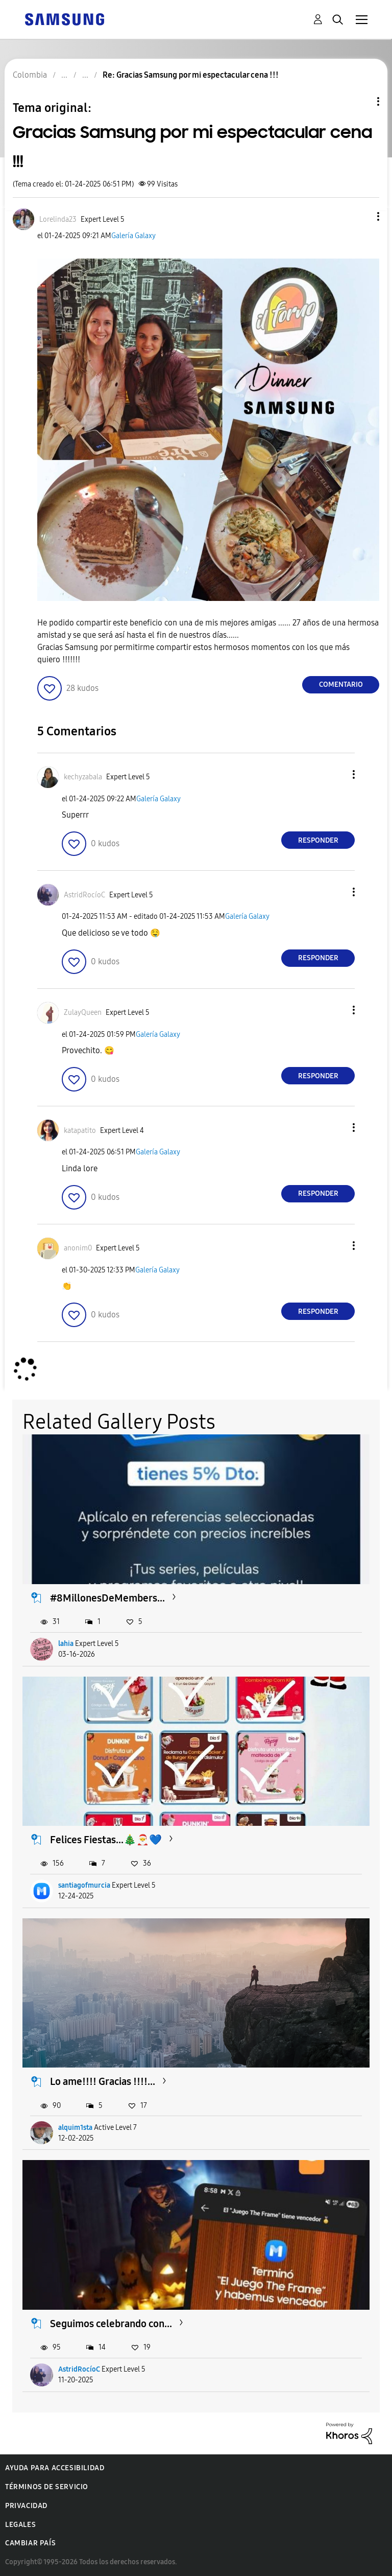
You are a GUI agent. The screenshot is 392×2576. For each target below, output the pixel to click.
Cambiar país (30, 2543)
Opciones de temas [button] (360, 101)
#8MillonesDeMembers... (107, 1598)
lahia (66, 1643)
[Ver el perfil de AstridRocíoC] (84, 895)
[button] (361, 216)
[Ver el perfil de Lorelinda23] (58, 219)
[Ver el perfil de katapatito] (80, 1130)
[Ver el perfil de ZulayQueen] (83, 1012)
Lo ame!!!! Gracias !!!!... (102, 2081)
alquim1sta (75, 2127)
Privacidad (26, 2505)
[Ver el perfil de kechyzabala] (83, 777)
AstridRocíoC (79, 2369)
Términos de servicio (46, 2486)
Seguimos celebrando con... (111, 2323)
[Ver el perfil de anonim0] (78, 1248)
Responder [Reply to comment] (318, 840)
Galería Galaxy (133, 235)
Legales (20, 2524)
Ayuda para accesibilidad (54, 2468)
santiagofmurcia (84, 1885)
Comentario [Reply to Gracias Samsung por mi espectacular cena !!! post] (341, 684)
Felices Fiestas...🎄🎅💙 (106, 1840)
